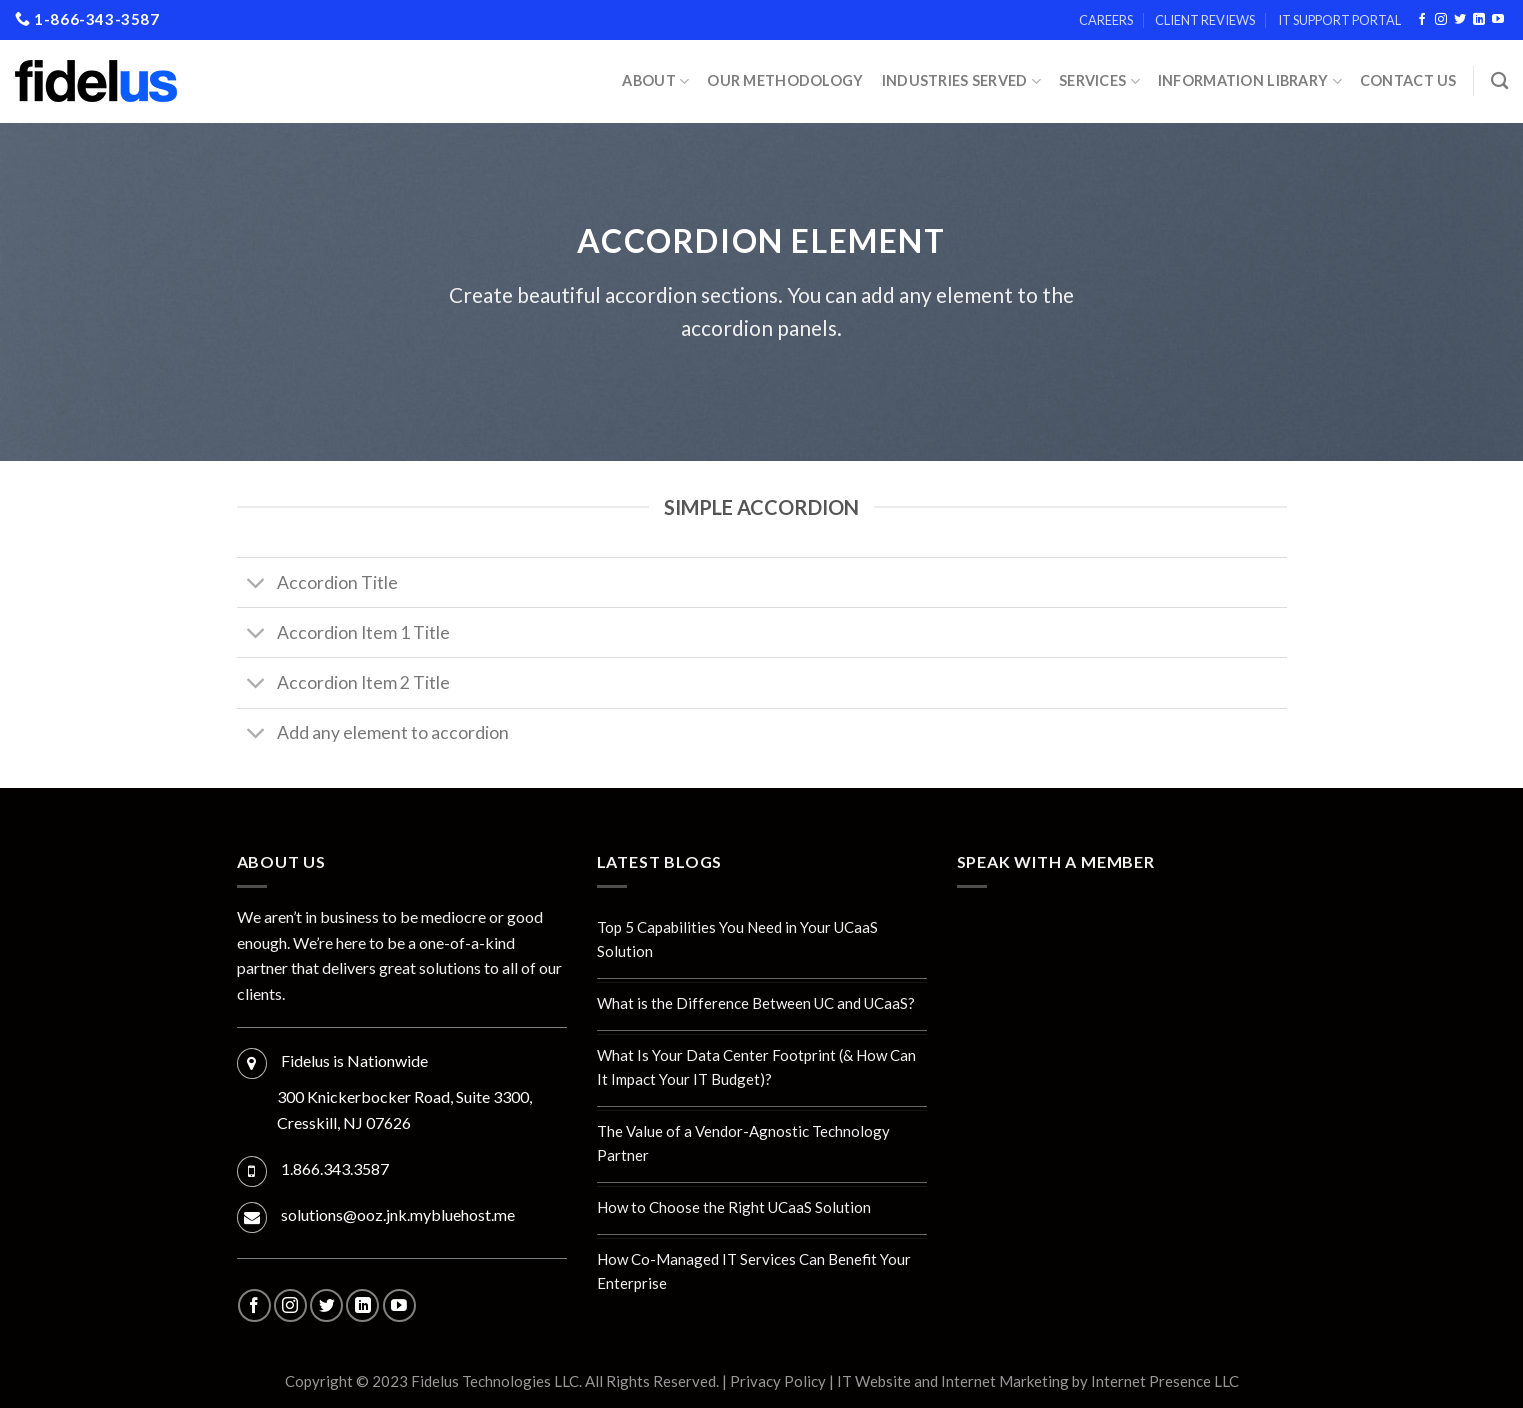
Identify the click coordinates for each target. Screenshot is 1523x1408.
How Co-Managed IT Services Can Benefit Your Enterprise (754, 1271)
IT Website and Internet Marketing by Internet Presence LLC (1038, 1381)
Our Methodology (785, 80)
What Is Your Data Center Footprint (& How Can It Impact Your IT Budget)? (756, 1067)
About (655, 81)
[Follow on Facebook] (1422, 20)
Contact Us (1408, 80)
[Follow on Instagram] (1441, 20)
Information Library (1250, 81)
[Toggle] (256, 584)
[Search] (1499, 81)
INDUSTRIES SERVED (961, 81)
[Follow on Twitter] (1460, 20)
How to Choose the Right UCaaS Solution (734, 1207)
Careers (1106, 20)
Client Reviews (1205, 20)
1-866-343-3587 (87, 19)
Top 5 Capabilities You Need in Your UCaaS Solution (737, 939)
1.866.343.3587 (335, 1168)
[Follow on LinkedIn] (1479, 20)
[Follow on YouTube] (1498, 20)
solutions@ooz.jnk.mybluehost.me (398, 1214)
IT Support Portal (1339, 20)
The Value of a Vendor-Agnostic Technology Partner (743, 1143)
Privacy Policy (778, 1381)
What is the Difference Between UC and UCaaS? (756, 1003)
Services (1099, 81)
